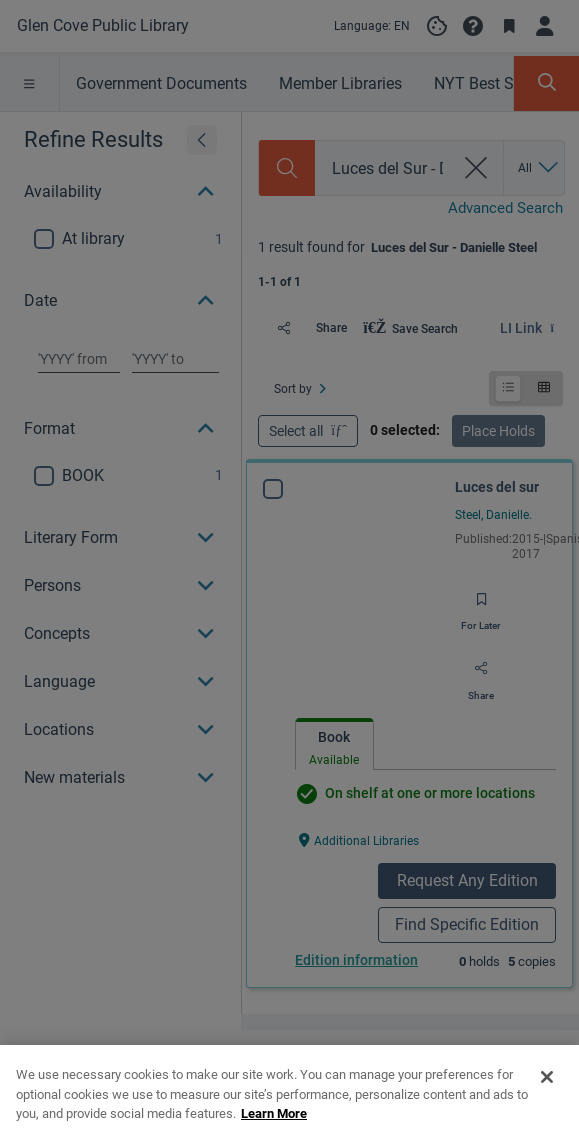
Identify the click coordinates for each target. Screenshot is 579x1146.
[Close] (547, 1120)
